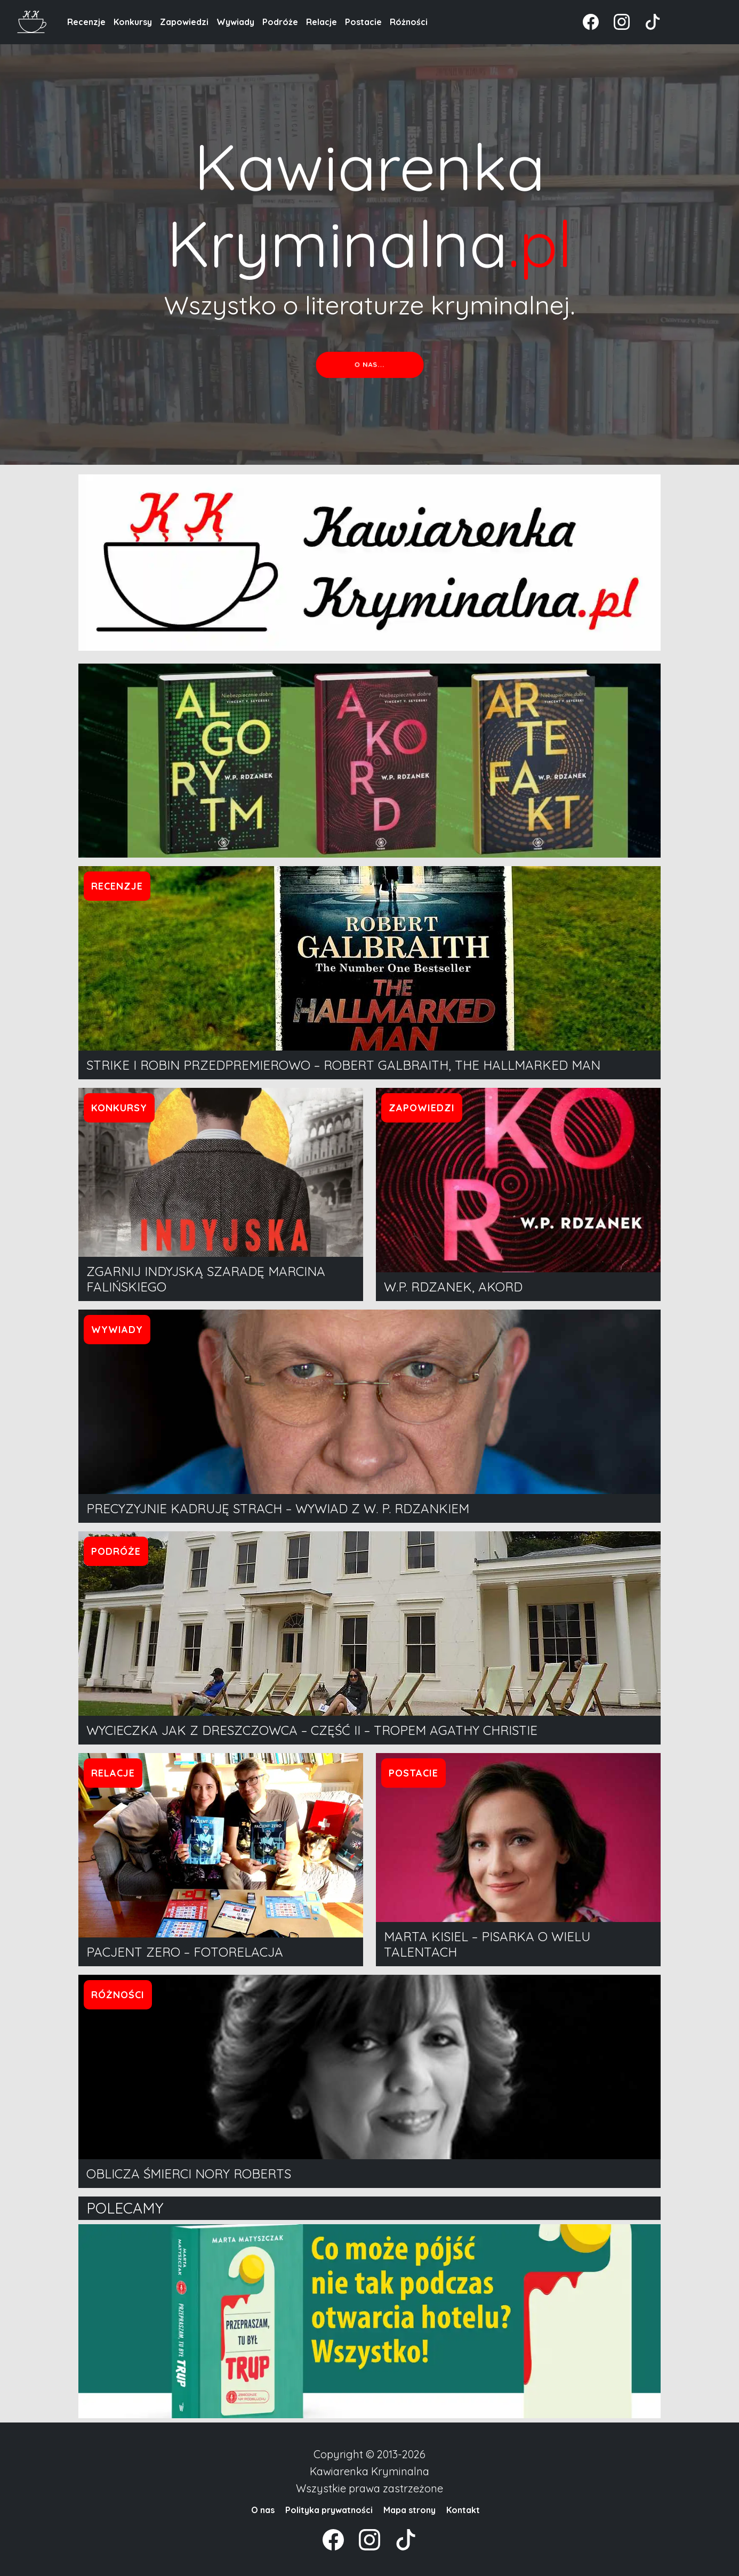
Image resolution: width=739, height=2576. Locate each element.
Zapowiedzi (184, 22)
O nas (263, 2510)
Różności (409, 22)
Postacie (363, 22)
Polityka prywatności (329, 2510)
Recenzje (86, 22)
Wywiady (235, 22)
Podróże (280, 22)
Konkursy (133, 22)
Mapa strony (409, 2510)
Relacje (321, 22)
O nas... (369, 364)
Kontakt (463, 2510)
